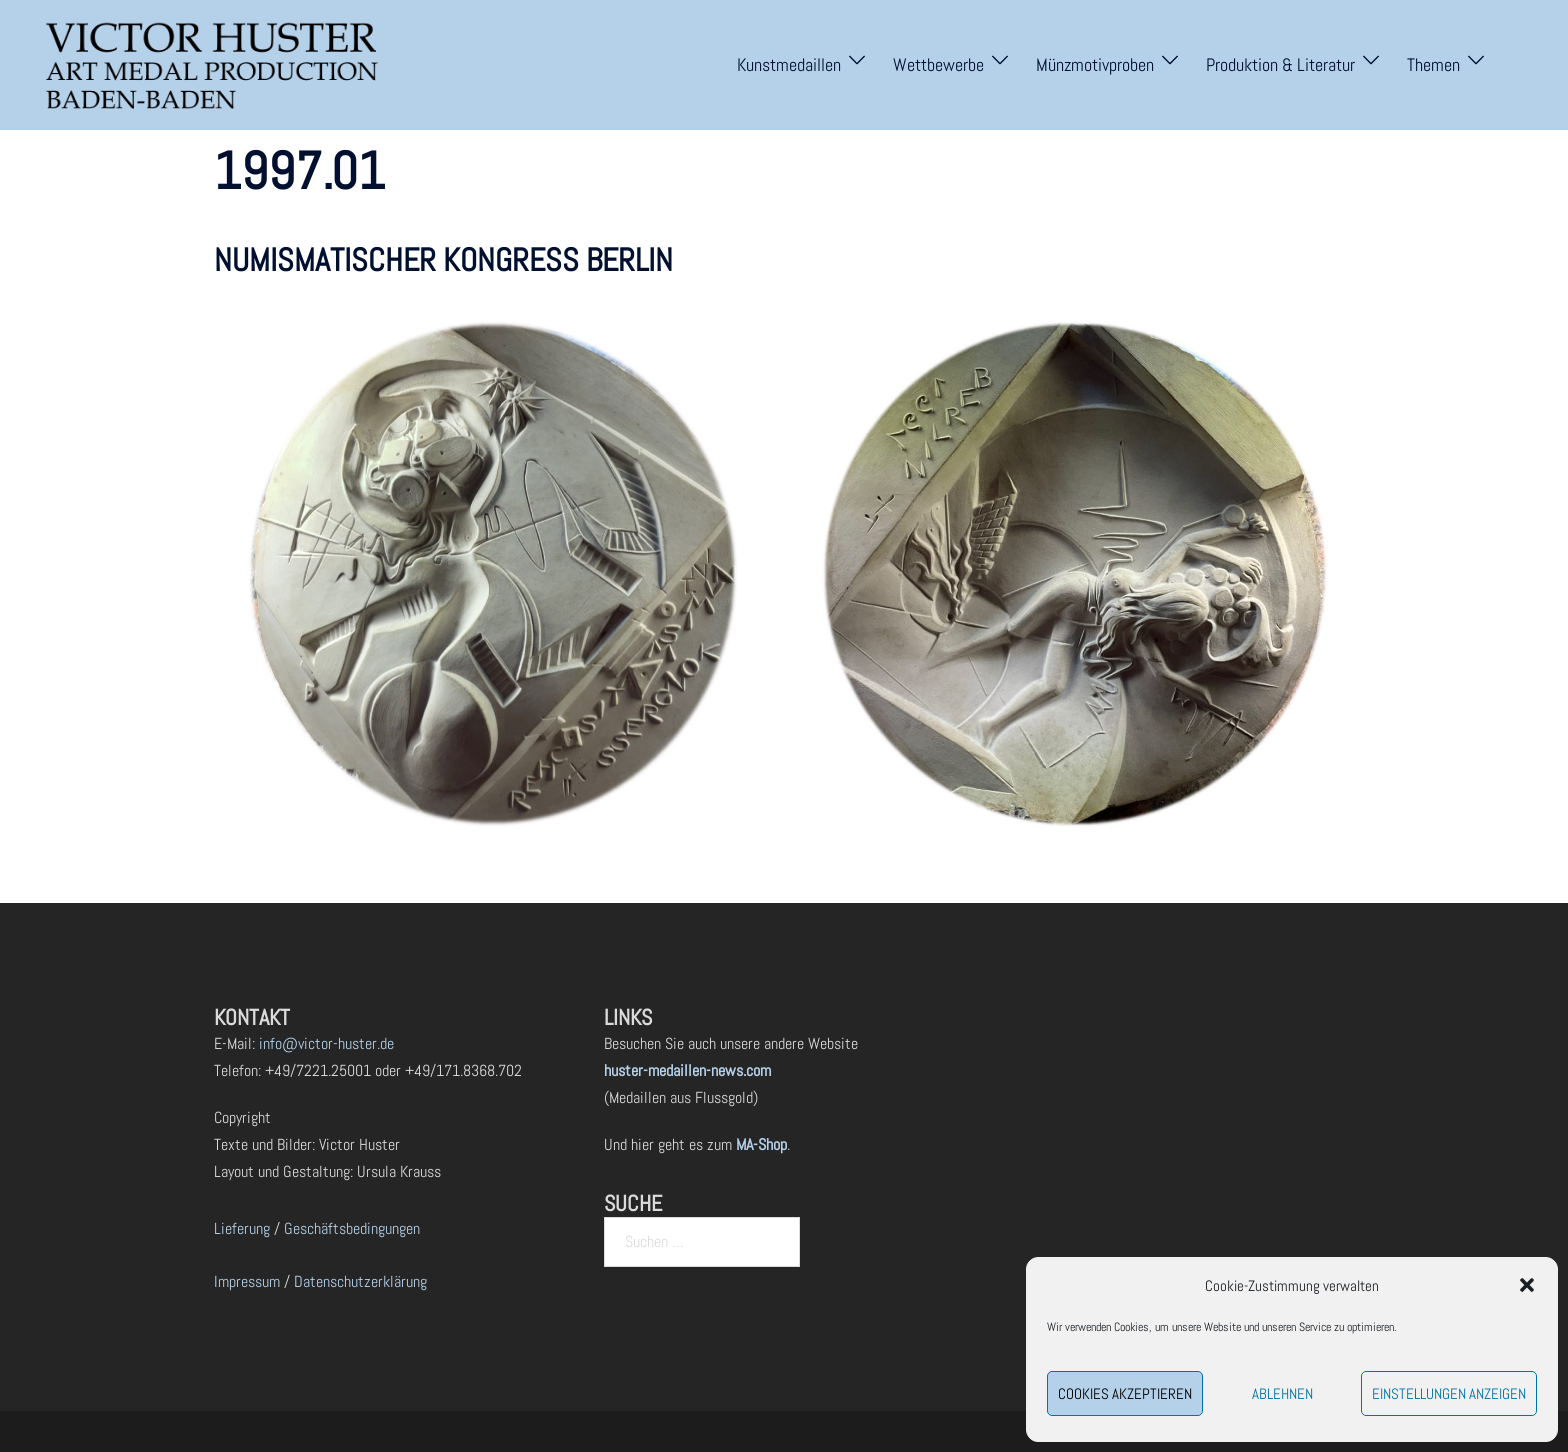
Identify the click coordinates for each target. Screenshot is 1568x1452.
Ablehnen (1282, 1393)
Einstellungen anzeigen (1449, 1393)
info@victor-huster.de (324, 1043)
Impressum (247, 1281)
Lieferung (242, 1228)
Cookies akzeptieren (1125, 1393)
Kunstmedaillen (789, 64)
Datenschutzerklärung (360, 1281)
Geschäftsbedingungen (352, 1228)
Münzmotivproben (1095, 64)
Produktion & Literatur (1280, 64)
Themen (1433, 64)
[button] (1527, 1285)
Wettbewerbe (938, 64)
